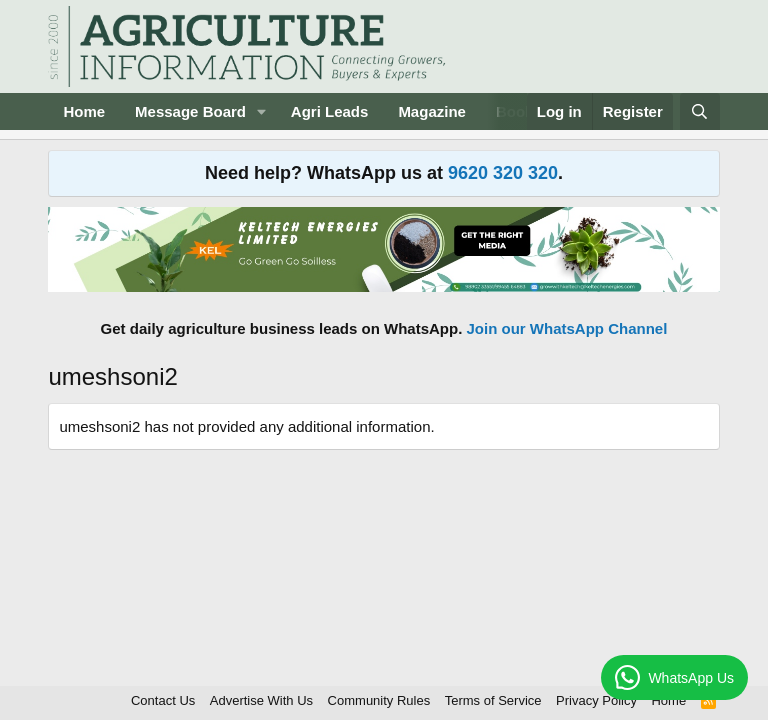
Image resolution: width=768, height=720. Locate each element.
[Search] (699, 111)
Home (84, 111)
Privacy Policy (596, 700)
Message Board (190, 111)
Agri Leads (330, 111)
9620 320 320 (503, 173)
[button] (262, 111)
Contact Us (163, 700)
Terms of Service (493, 700)
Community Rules (379, 700)
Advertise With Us (261, 700)
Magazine (432, 111)
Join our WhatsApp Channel (567, 328)
